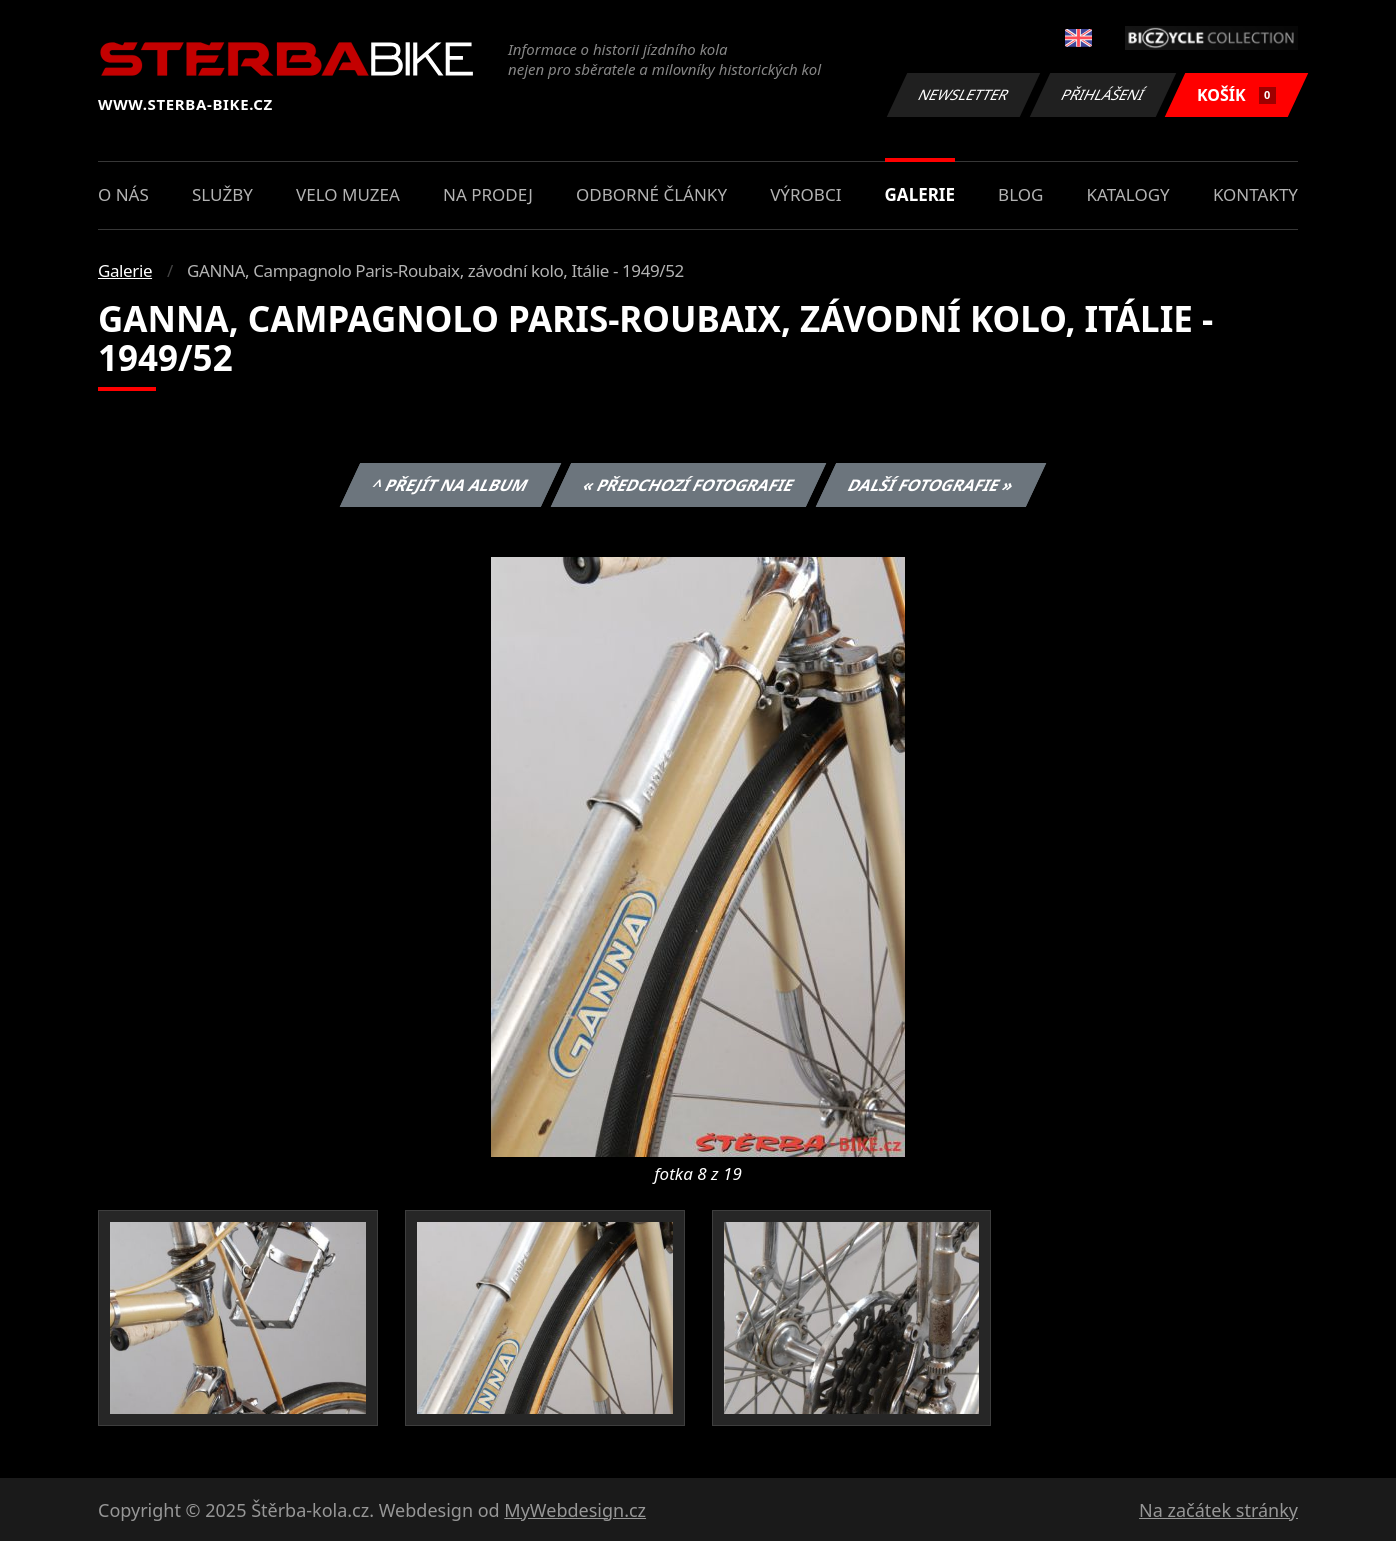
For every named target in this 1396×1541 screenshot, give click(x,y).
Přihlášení (1102, 94)
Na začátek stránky (1218, 1510)
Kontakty (1255, 194)
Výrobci (805, 194)
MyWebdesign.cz (575, 1510)
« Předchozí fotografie (688, 485)
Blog (1020, 194)
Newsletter (963, 94)
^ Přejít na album (450, 485)
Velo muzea (348, 194)
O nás (123, 194)
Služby (222, 194)
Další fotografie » (931, 485)
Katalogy (1128, 194)
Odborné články (651, 194)
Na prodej (488, 194)
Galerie (920, 194)
